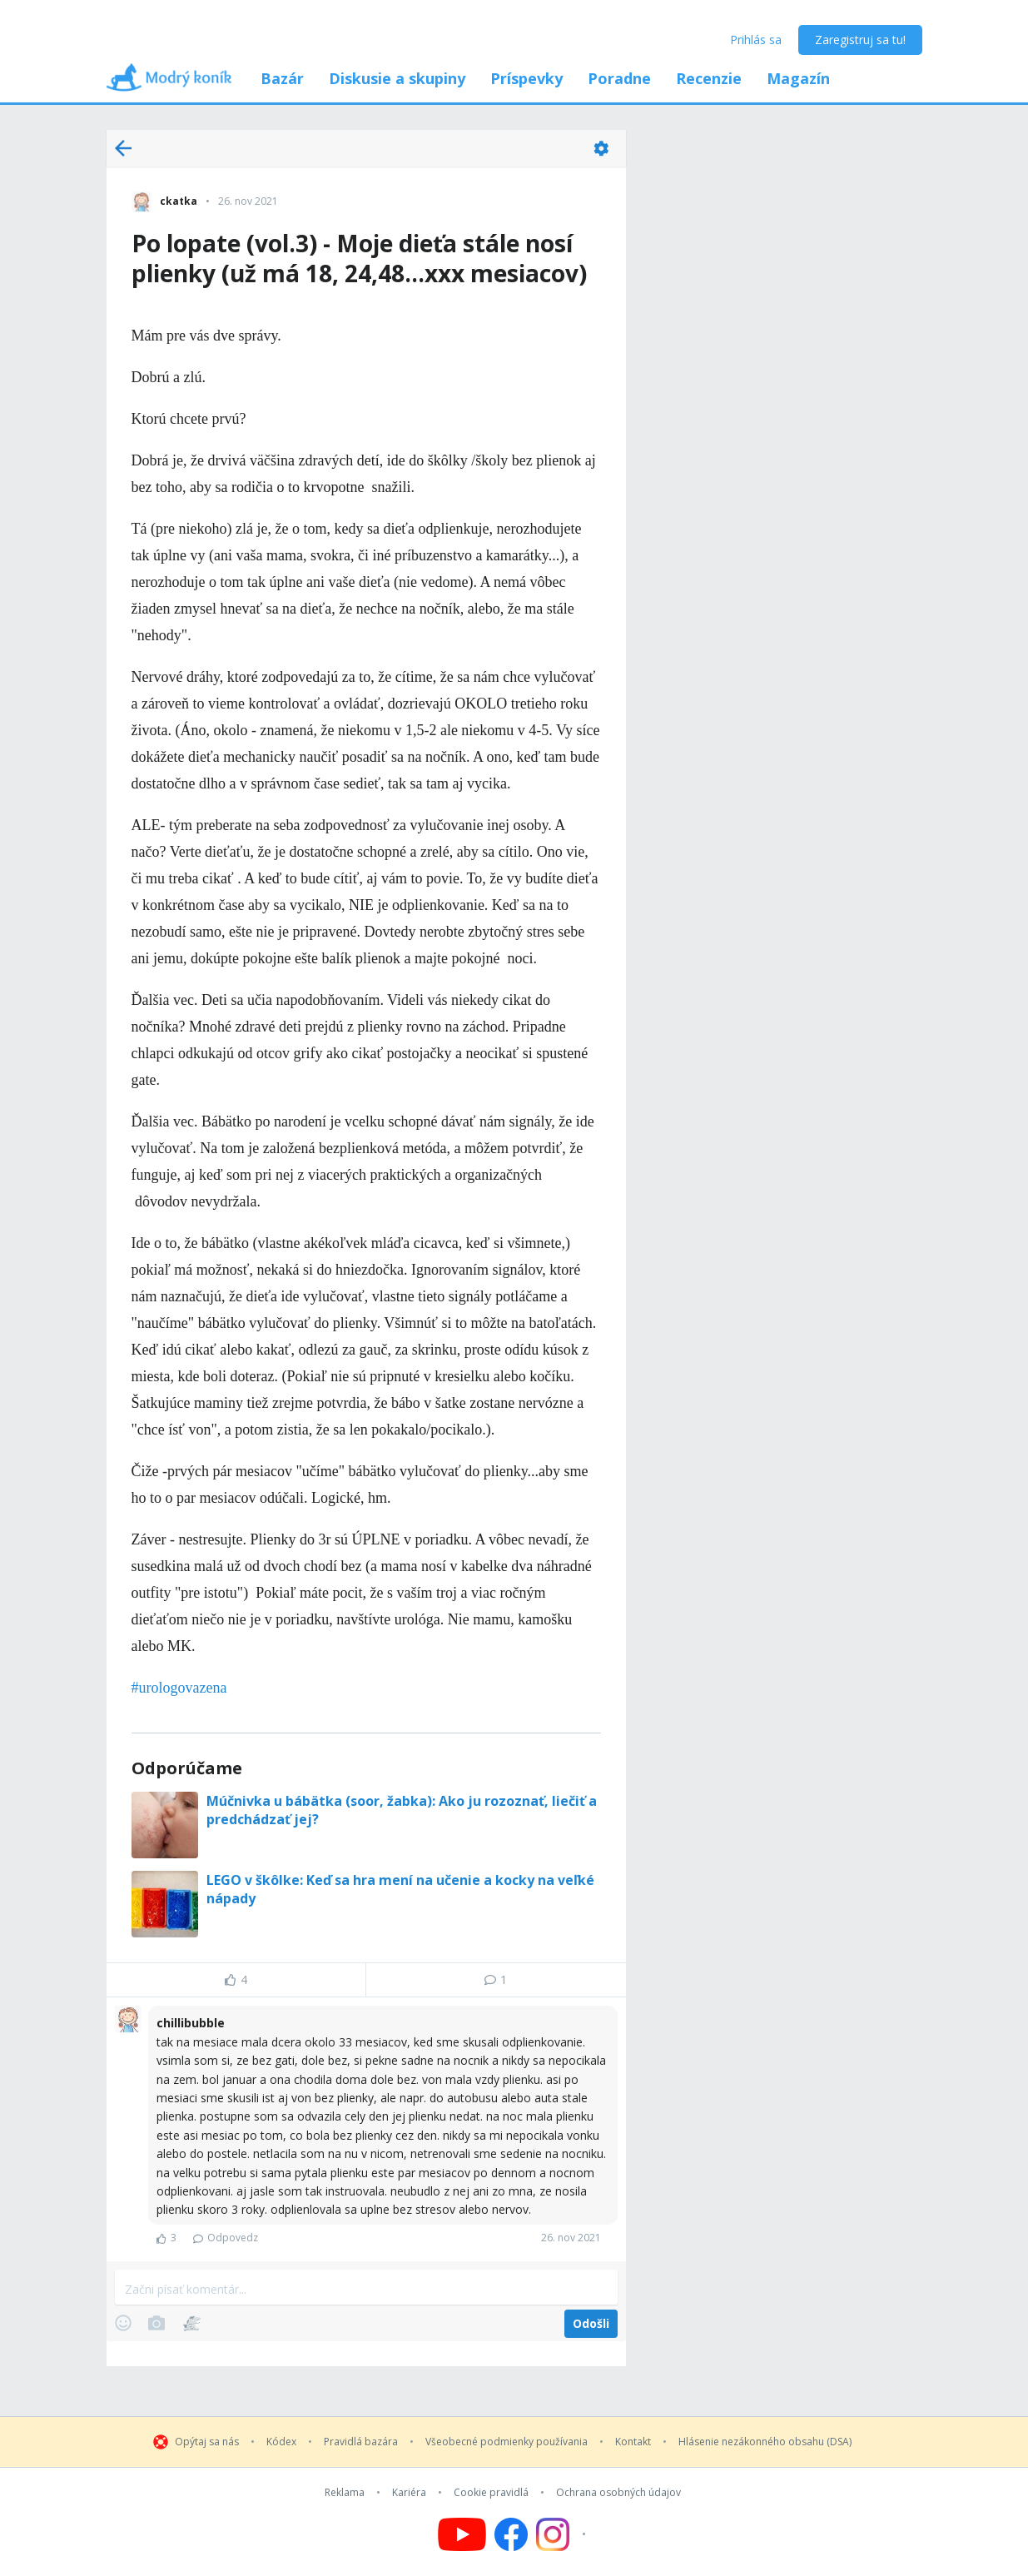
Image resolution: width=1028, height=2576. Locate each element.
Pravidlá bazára (361, 2442)
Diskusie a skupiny (397, 78)
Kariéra (409, 2492)
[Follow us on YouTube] (462, 2534)
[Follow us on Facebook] (511, 2534)
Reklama (345, 2492)
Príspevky (526, 78)
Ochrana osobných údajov (618, 2492)
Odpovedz (225, 2237)
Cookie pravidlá (491, 2492)
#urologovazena (179, 1687)
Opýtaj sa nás (207, 2442)
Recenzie (709, 78)
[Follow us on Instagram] (563, 2534)
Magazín (798, 78)
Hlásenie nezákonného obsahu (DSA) (765, 2442)
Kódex (281, 2442)
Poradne (619, 78)
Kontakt (633, 2442)
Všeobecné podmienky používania (506, 2442)
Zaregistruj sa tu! (860, 39)
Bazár (282, 78)
